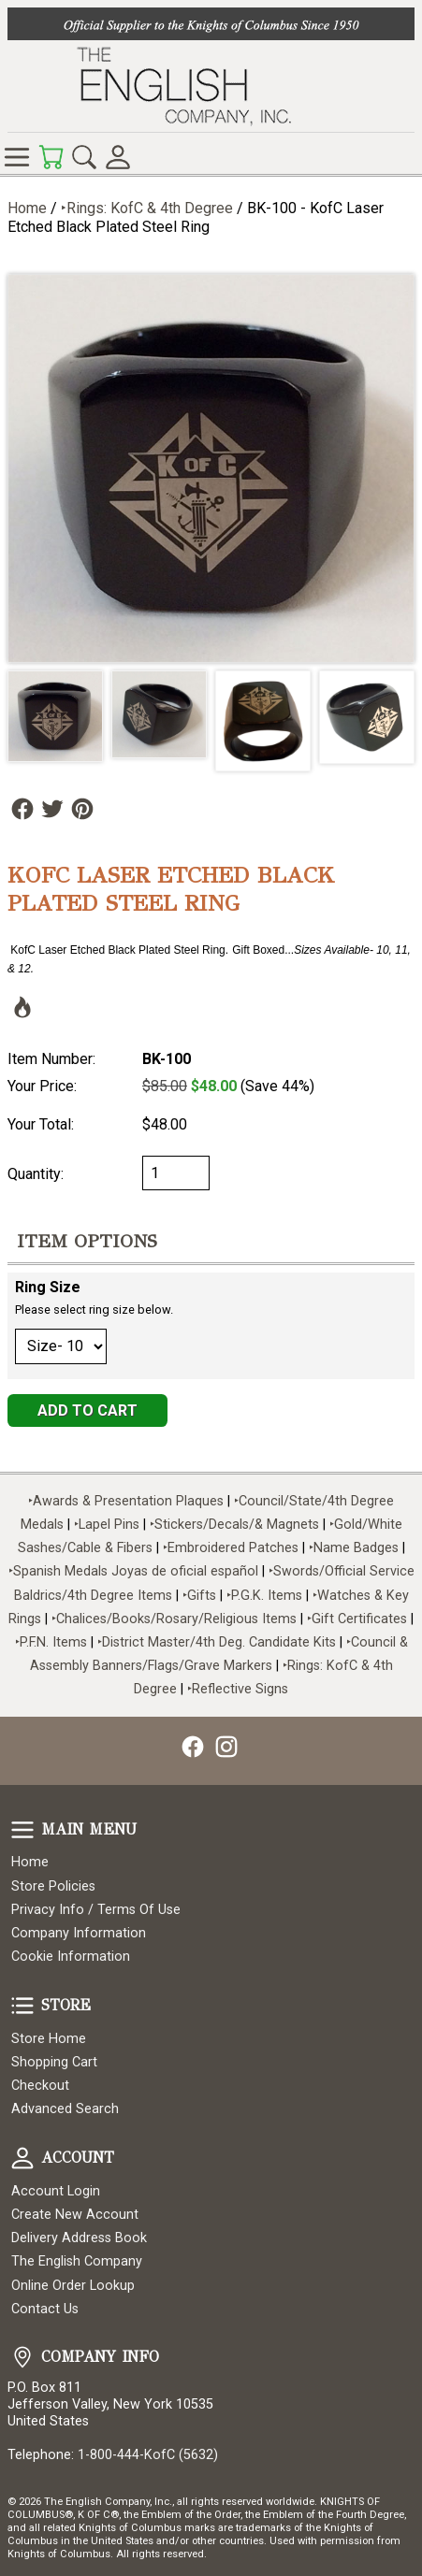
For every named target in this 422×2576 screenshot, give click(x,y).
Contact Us (45, 2309)
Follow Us (22, 809)
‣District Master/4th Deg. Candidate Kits (216, 1642)
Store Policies (53, 1886)
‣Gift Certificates (357, 1619)
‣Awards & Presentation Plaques (126, 1501)
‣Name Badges (354, 1548)
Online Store (17, 157)
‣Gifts (201, 1596)
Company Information (78, 1933)
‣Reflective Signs (237, 1689)
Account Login (55, 2191)
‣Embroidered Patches (232, 1548)
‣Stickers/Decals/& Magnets (234, 1525)
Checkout (40, 2086)
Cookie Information (70, 1956)
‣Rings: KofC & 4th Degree (149, 208)
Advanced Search (65, 2109)
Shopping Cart (54, 2062)
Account (22, 2158)
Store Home (48, 2039)
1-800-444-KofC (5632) (148, 2455)
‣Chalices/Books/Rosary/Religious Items (174, 1619)
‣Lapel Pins (108, 1525)
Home (27, 208)
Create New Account (74, 2215)
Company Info (22, 2357)
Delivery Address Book (79, 2238)
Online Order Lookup (73, 2286)
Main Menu (22, 1830)
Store (22, 2006)
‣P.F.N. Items (51, 1642)
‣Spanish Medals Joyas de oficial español (133, 1571)
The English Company (76, 2261)
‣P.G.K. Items (264, 1596)
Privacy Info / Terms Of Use (96, 1910)
